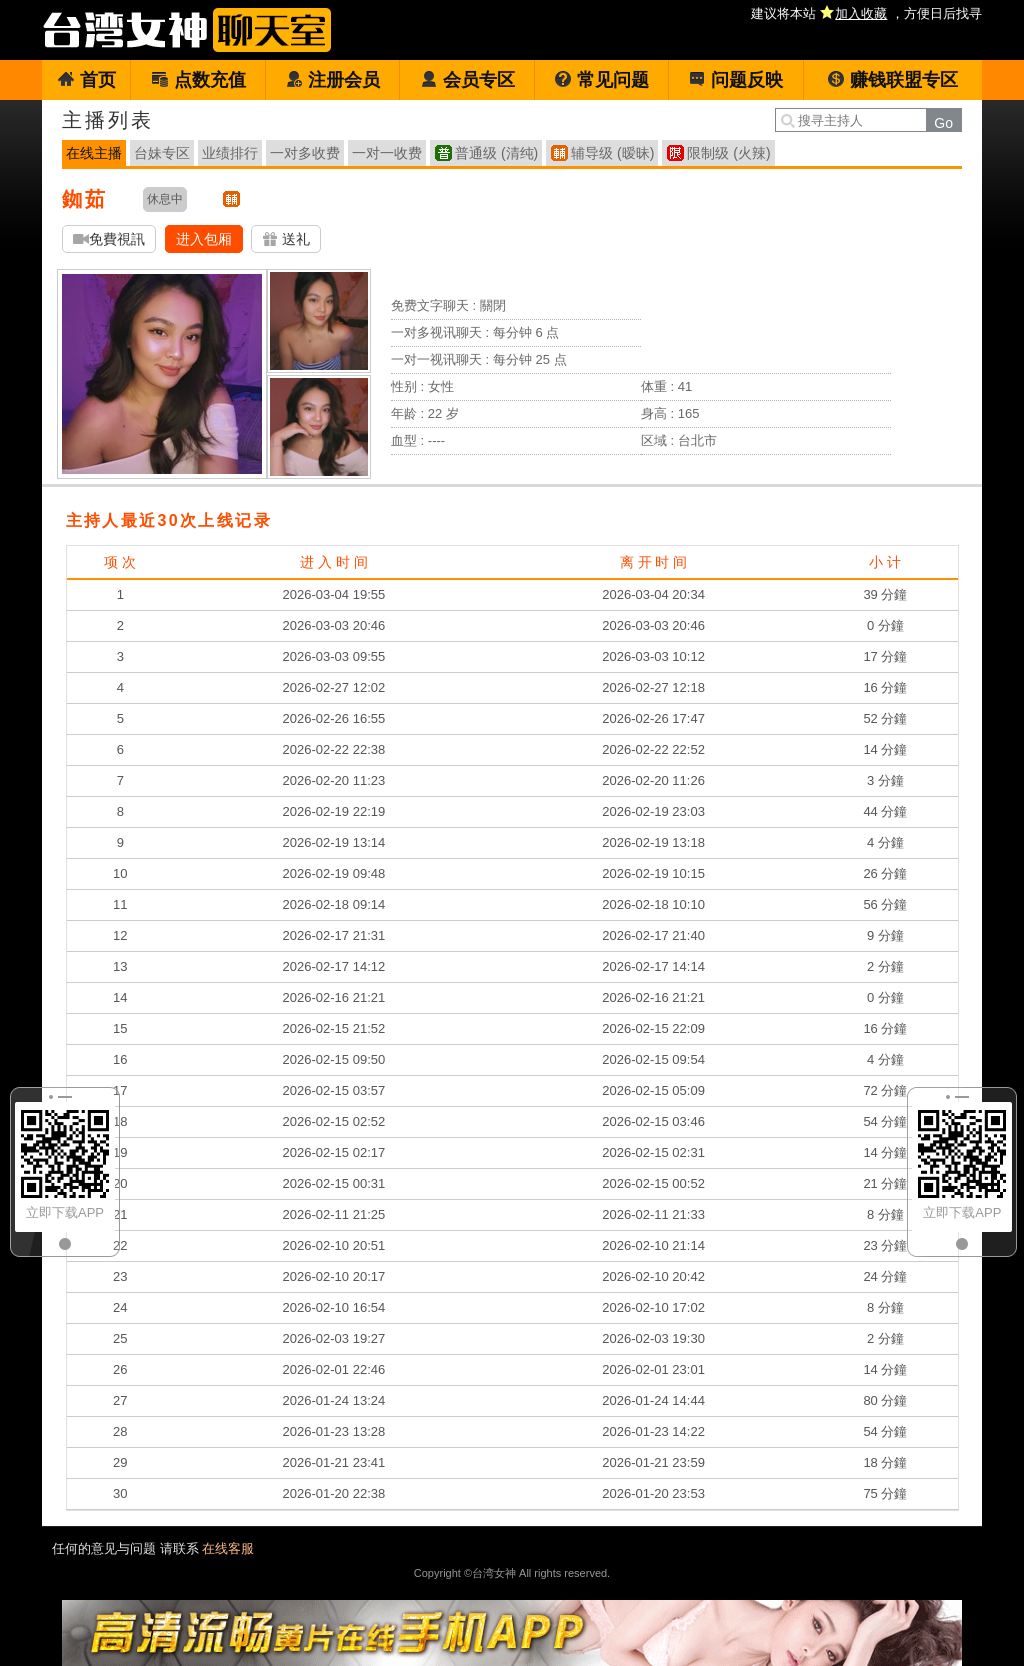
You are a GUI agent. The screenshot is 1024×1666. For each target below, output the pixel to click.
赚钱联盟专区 (892, 80)
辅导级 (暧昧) (612, 153)
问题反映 (735, 80)
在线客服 (228, 1548)
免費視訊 (109, 239)
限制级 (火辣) (728, 153)
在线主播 (94, 153)
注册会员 (332, 80)
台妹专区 (162, 153)
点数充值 (198, 80)
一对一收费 (387, 153)
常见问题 (601, 80)
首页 (86, 80)
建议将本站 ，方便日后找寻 (866, 13)
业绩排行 (230, 153)
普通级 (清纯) (496, 153)
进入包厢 (204, 239)
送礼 (286, 239)
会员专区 (467, 80)
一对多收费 (305, 153)
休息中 (165, 199)
